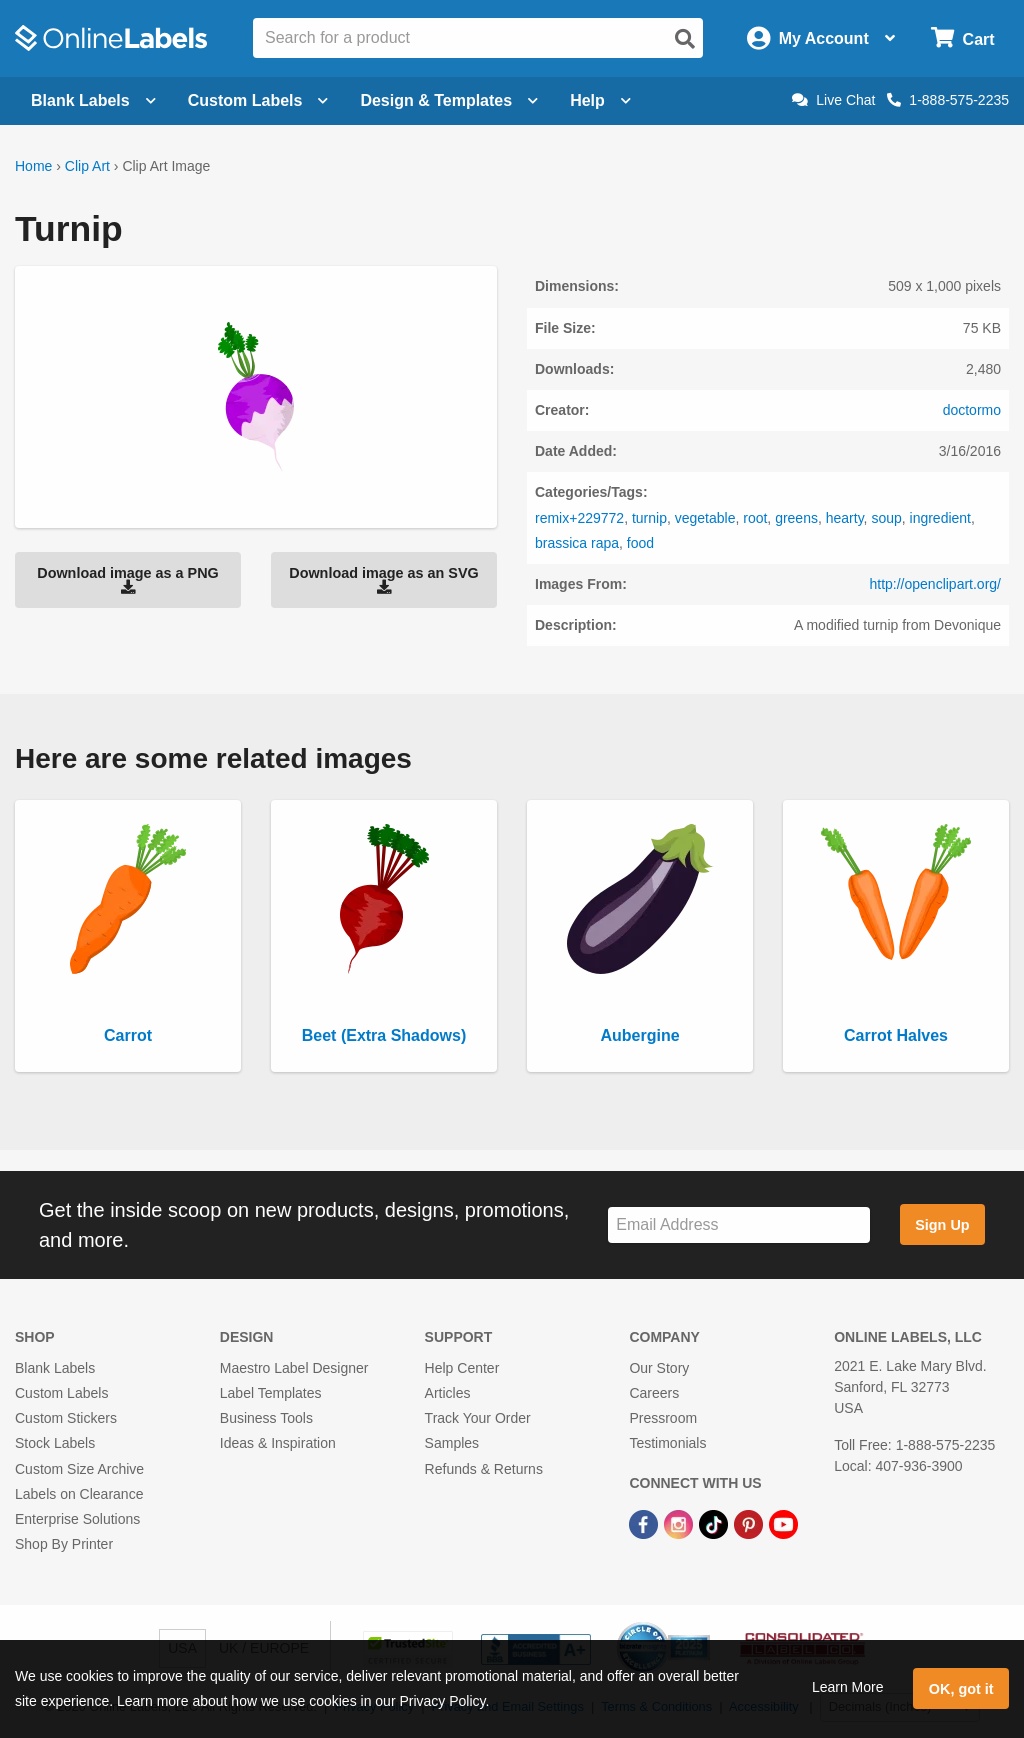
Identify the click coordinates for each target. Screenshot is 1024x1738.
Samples (452, 1443)
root (755, 518)
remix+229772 (579, 518)
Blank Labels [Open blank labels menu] (93, 100)
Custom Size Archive (79, 1469)
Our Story (659, 1368)
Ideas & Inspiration (278, 1443)
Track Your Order (478, 1418)
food (640, 543)
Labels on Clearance (79, 1494)
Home (33, 166)
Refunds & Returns (484, 1469)
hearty (845, 518)
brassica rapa (577, 543)
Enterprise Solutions (77, 1519)
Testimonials (667, 1443)
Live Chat (833, 100)
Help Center (462, 1368)
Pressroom (663, 1418)
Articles (448, 1393)
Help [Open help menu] (600, 100)
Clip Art (87, 166)
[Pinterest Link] (750, 1523)
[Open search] (685, 39)
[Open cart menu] (962, 38)
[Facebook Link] (645, 1523)
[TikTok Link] (715, 1523)
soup (886, 518)
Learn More (848, 1687)
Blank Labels (55, 1368)
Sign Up (942, 1225)
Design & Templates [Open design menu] (449, 100)
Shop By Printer (64, 1544)
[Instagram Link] (680, 1523)
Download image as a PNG (128, 580)
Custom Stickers (66, 1418)
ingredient (941, 518)
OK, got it (961, 1689)
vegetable (705, 518)
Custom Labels (61, 1393)
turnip (649, 518)
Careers (654, 1393)
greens (796, 518)
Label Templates (271, 1393)
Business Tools (266, 1418)
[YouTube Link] (783, 1523)
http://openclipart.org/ (935, 584)
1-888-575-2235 (948, 100)
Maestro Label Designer (294, 1368)
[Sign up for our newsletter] (739, 1225)
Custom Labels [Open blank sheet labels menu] (258, 100)
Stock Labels (55, 1443)
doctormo (972, 410)
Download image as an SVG (384, 580)
